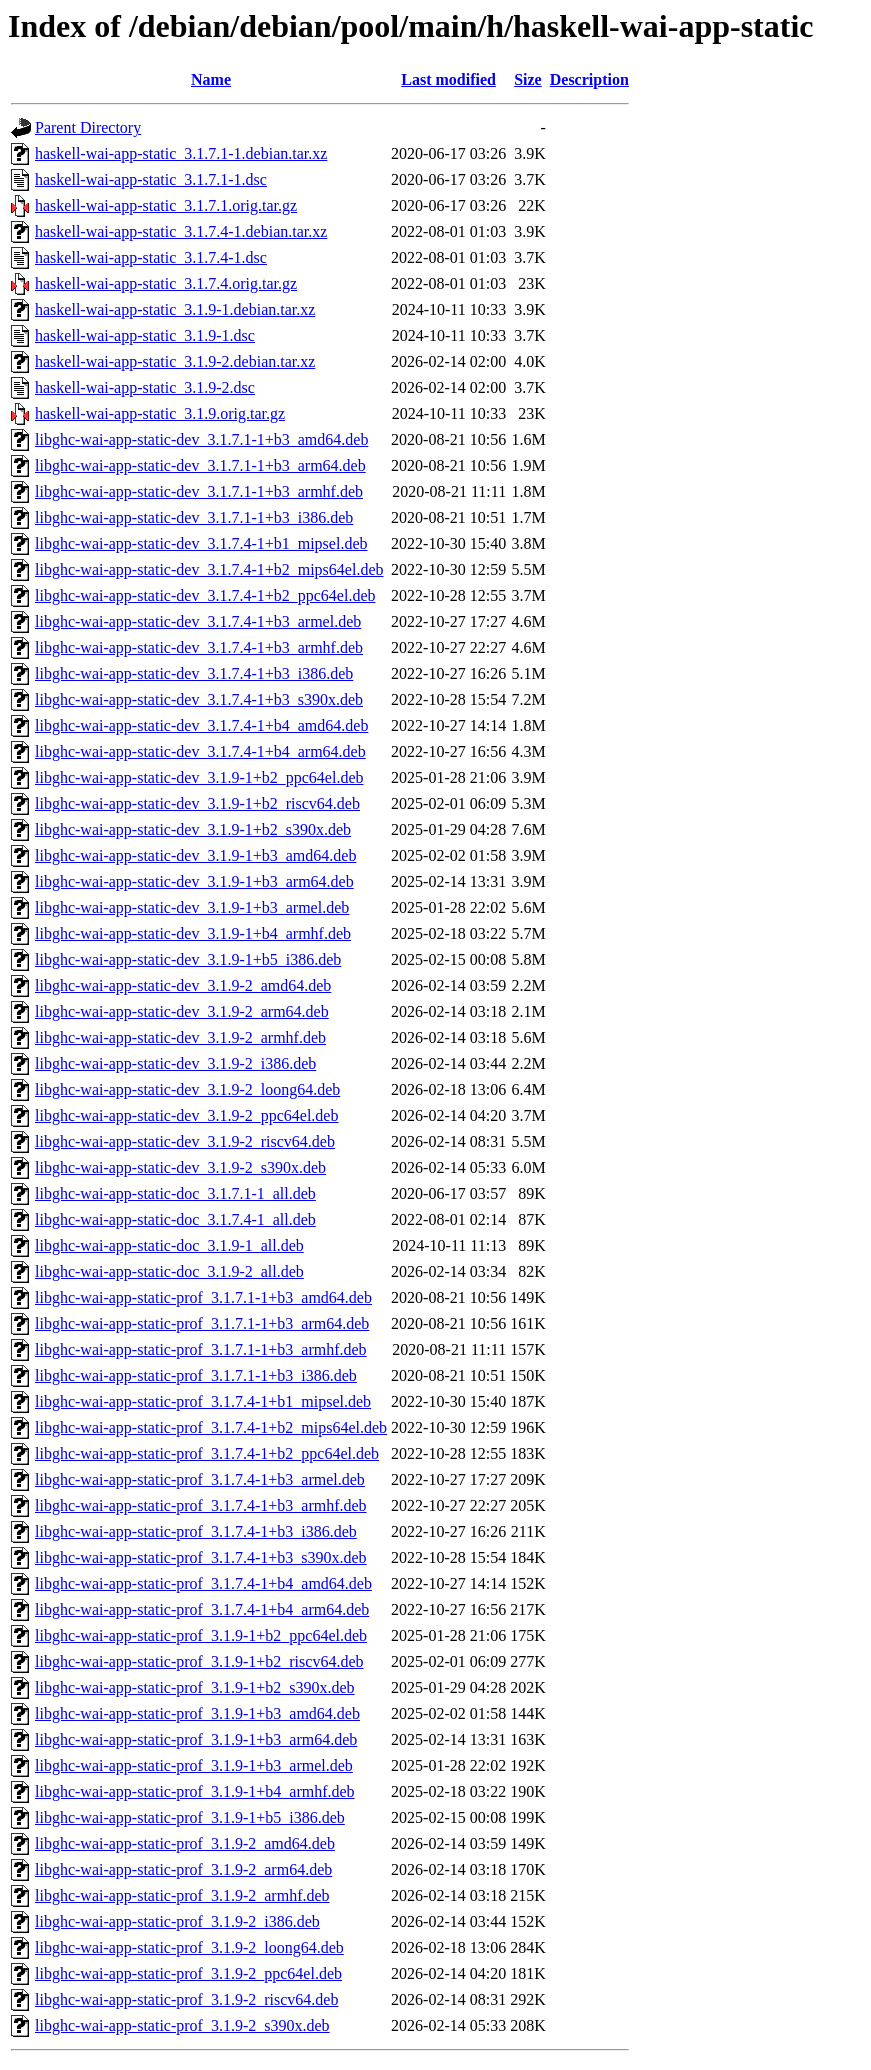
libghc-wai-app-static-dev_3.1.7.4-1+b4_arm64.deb (200, 751)
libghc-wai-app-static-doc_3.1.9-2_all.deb (169, 1271)
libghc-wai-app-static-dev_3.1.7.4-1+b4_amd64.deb (201, 725)
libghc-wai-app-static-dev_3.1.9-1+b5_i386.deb (188, 959)
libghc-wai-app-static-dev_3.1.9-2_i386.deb (175, 1063)
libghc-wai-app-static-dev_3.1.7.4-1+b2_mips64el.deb (209, 569)
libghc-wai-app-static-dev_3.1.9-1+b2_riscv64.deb (197, 803)
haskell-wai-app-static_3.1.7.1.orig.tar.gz (166, 205)
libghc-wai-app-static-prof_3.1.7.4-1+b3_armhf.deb (201, 1505)
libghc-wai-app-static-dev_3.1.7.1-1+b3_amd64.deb (201, 439)
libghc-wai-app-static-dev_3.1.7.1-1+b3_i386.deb (194, 517)
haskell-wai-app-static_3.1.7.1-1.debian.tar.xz (181, 153)
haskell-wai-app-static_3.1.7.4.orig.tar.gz (166, 283)
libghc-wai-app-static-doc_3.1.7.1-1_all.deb (175, 1193)
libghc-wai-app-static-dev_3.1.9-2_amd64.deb (183, 985)
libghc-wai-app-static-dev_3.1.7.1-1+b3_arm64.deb (200, 465)
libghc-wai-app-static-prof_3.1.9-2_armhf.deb (182, 1895)
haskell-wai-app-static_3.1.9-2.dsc (145, 387)
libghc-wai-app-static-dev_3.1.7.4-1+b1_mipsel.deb (201, 543)
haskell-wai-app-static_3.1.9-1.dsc (145, 335)
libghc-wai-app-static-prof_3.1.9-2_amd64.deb (185, 1843)
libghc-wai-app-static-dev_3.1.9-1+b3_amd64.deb (195, 855)
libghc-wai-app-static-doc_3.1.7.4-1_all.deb (175, 1219)
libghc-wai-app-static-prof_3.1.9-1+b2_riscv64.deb (199, 1661)
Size (528, 79)
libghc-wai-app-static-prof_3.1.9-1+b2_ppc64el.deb (201, 1635)
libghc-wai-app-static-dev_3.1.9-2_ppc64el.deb (186, 1115)
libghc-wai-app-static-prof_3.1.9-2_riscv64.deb (186, 1999)
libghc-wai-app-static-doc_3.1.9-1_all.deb (169, 1245)
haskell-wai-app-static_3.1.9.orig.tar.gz (160, 413)
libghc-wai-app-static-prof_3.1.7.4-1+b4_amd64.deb (203, 1583)
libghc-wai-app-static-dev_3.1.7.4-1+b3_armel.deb (198, 621)
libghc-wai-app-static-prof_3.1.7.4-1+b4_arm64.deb (202, 1609)
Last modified (448, 79)
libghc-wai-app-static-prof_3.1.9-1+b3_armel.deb (194, 1765)
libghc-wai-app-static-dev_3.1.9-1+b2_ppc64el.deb (199, 777)
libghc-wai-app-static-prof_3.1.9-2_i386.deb (177, 1921)
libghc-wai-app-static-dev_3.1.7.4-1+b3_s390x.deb (199, 699)
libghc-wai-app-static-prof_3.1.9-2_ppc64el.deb (188, 1973)
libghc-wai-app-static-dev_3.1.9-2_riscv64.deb (185, 1141)
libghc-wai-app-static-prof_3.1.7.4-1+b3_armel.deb (200, 1479)
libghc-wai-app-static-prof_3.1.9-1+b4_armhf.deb (195, 1791)
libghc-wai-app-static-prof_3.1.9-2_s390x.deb (182, 2025)
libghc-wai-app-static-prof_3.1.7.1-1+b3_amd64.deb (203, 1297)
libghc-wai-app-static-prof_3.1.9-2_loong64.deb (189, 1947)
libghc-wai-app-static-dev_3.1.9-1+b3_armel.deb (192, 907)
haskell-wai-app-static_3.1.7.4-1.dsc (151, 257)
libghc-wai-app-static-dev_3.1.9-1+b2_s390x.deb (193, 829)
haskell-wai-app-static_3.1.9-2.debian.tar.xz (175, 361)
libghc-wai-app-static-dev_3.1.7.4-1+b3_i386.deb (194, 673)
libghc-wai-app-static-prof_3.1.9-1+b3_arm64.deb (196, 1739)
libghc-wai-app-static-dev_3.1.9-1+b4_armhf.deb (193, 933)
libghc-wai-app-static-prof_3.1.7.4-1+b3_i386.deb (196, 1531)
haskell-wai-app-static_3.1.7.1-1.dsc (151, 179)
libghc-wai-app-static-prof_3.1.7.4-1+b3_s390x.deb (201, 1557)
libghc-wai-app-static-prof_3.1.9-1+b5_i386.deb (190, 1817)
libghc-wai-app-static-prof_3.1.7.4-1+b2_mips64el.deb (211, 1427)
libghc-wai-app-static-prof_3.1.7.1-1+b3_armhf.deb (201, 1349)
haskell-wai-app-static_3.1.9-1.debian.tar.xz (175, 309)
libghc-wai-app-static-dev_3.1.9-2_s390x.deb (180, 1167)
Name (211, 79)
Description (589, 79)
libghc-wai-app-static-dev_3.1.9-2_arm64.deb (182, 1011)
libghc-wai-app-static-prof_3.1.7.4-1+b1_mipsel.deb (203, 1401)
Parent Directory (88, 127)
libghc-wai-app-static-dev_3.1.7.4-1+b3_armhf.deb (199, 647)
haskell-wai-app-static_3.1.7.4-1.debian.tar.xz (181, 231)
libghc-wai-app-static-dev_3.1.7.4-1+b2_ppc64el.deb (205, 595)
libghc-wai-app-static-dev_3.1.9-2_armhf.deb (180, 1037)
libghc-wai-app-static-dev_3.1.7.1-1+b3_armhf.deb (199, 491)
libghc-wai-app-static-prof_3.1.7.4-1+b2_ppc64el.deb (207, 1453)
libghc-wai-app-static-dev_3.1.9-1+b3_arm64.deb (194, 881)
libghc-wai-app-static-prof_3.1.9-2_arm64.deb (183, 1869)
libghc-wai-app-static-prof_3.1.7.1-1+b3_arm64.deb (202, 1323)
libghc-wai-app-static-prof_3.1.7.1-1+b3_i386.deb (196, 1375)
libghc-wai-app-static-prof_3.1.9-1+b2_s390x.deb (195, 1687)
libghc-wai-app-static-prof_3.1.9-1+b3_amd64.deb (197, 1713)
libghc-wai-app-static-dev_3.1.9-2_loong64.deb (187, 1089)
